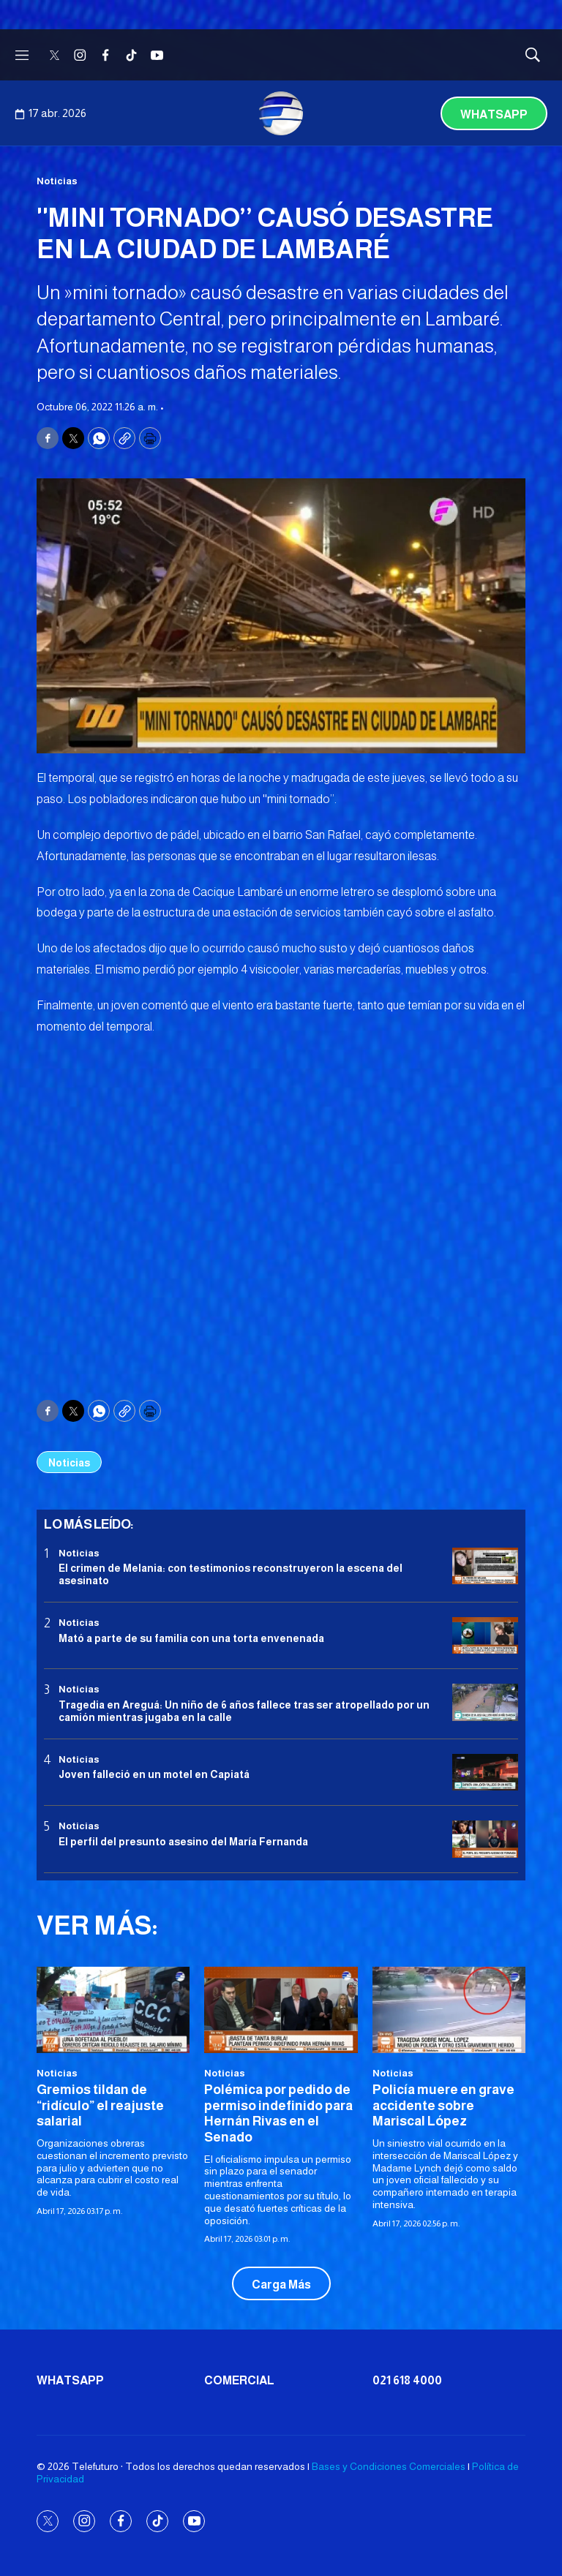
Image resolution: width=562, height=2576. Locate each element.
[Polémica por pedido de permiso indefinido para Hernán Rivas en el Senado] (280, 2010)
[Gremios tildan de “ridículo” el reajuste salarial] (113, 2010)
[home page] (281, 113)
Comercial (239, 2380)
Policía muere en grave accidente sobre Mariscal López (443, 2105)
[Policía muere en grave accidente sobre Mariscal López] (448, 2010)
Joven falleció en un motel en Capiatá (154, 1774)
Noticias (57, 181)
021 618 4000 (407, 2380)
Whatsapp (494, 114)
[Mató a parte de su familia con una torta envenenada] (485, 1635)
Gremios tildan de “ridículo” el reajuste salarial (100, 2105)
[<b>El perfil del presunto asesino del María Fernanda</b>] (485, 1839)
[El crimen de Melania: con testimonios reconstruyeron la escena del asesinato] (485, 1566)
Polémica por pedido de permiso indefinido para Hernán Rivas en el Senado (278, 2113)
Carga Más (281, 2284)
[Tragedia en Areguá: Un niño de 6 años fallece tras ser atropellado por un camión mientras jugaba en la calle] (485, 1702)
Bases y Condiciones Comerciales (388, 2466)
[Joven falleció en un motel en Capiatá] (485, 1772)
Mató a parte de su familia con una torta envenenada (191, 1638)
